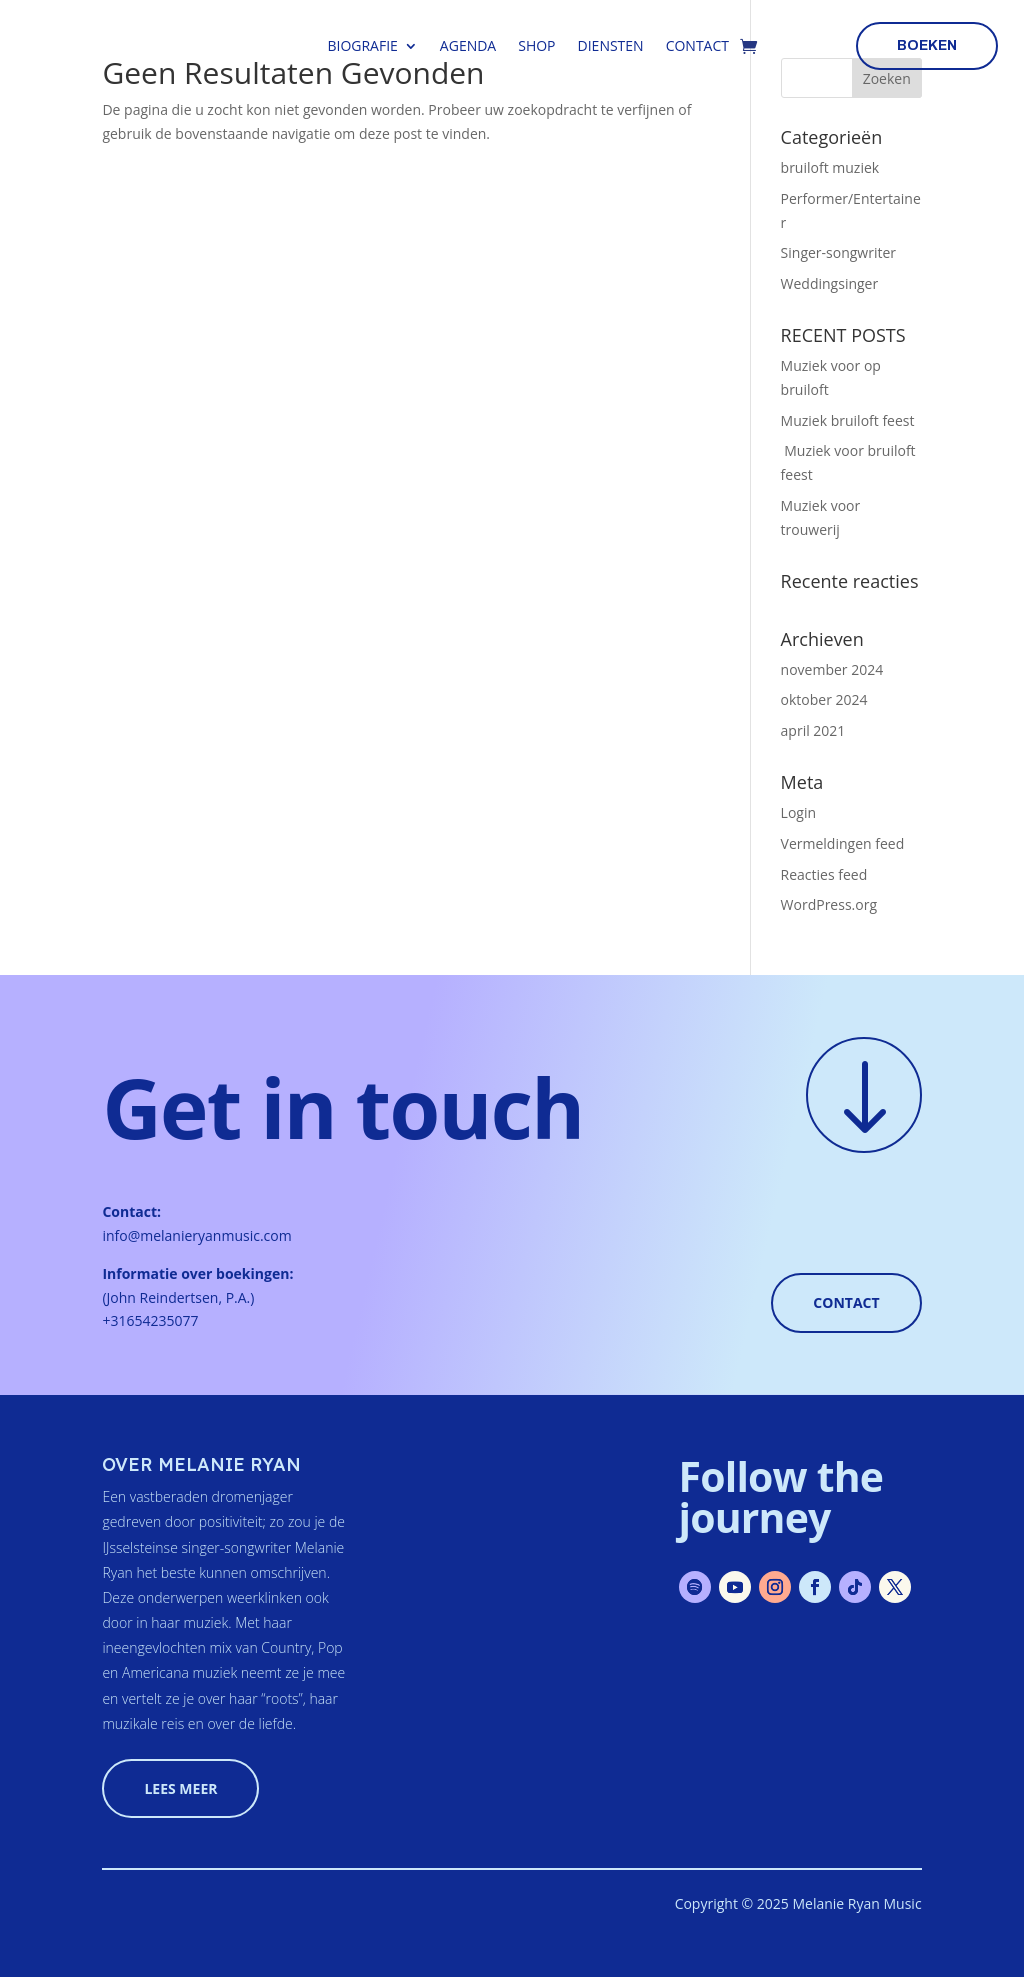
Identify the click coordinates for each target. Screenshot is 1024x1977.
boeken (927, 45)
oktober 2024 (824, 699)
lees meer (180, 1788)
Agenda (468, 45)
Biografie (362, 45)
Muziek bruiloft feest (848, 420)
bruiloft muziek (830, 167)
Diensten (611, 45)
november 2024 (832, 669)
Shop (536, 45)
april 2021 (813, 730)
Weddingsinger (830, 283)
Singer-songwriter (838, 252)
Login (798, 812)
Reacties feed (824, 874)
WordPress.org (829, 904)
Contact (697, 45)
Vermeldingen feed (843, 843)
